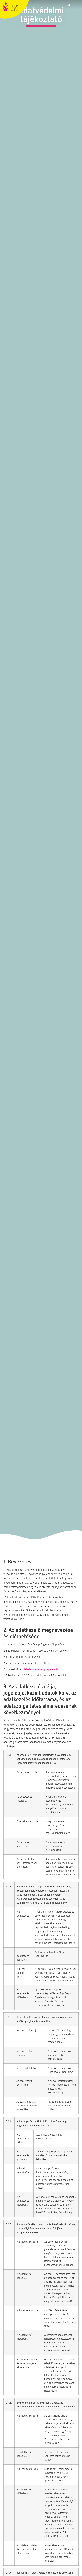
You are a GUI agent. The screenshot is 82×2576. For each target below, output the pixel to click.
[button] (69, 5)
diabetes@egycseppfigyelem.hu (41, 1669)
